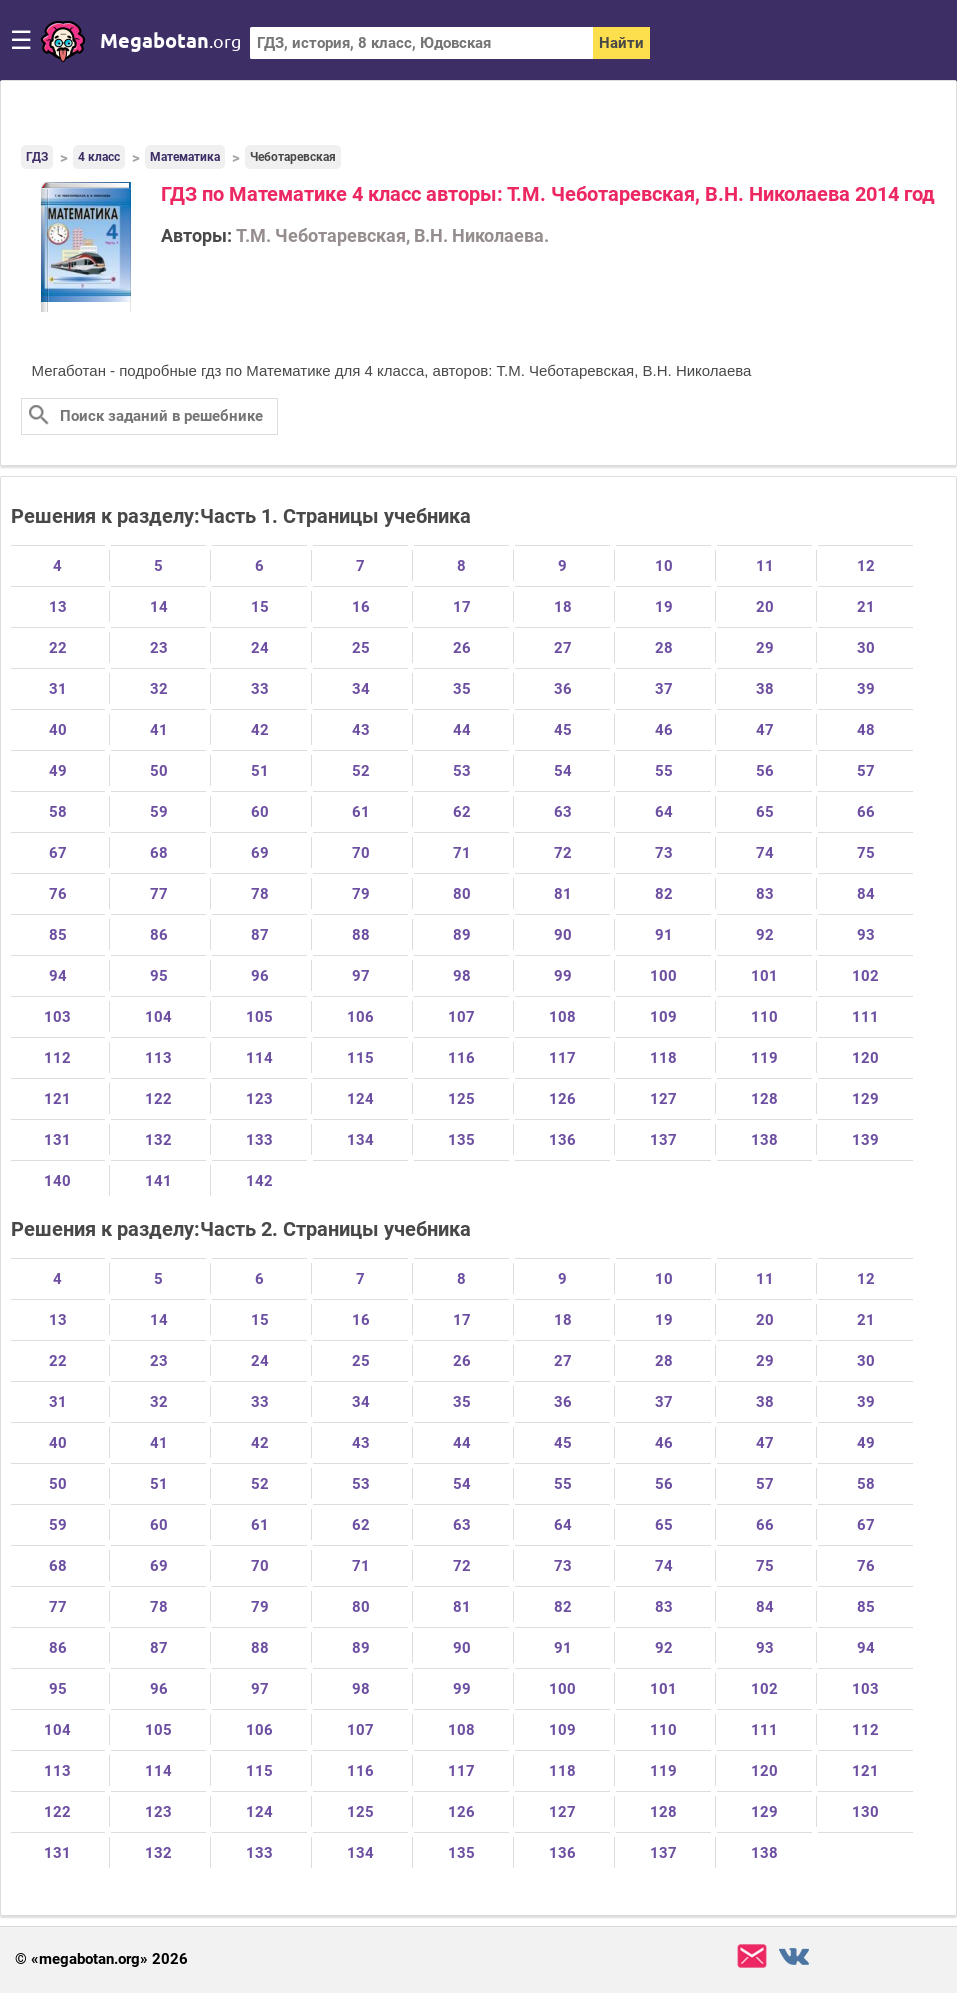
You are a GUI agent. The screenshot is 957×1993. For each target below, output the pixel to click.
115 (360, 1058)
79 (361, 894)
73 (664, 853)
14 (159, 607)
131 (57, 1140)
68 (159, 853)
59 (159, 812)
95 (159, 976)
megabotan (170, 40)
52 (361, 771)
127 (663, 1099)
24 (260, 648)
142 (259, 1181)
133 (259, 1140)
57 (866, 771)
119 (764, 1058)
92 (765, 935)
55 (664, 771)
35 (462, 689)
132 (158, 1140)
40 (58, 730)
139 (865, 1140)
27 (563, 648)
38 (765, 689)
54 (563, 771)
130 (865, 1812)
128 (764, 1099)
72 (563, 853)
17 (462, 607)
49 (58, 771)
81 (563, 894)
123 (259, 1099)
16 (361, 607)
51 (260, 771)
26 (462, 648)
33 (260, 689)
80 (462, 894)
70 (361, 853)
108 (562, 1017)
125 (461, 1099)
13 (58, 607)
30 (866, 648)
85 (58, 935)
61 (361, 812)
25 (361, 648)
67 (58, 853)
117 (562, 1058)
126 (562, 1099)
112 (57, 1058)
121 (57, 1099)
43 (361, 730)
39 (866, 689)
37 (664, 689)
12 (866, 566)
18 (563, 607)
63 (563, 812)
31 (58, 689)
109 (663, 1017)
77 (159, 894)
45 (563, 730)
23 (159, 648)
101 (764, 976)
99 (563, 976)
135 (461, 1140)
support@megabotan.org (752, 1956)
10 (664, 566)
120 (865, 1058)
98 (462, 976)
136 (562, 1140)
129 (865, 1099)
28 (664, 648)
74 (765, 853)
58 (58, 812)
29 (765, 648)
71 (462, 853)
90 (563, 935)
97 (361, 976)
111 (865, 1017)
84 (866, 894)
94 (58, 976)
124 (360, 1099)
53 (462, 771)
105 (259, 1017)
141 (158, 1181)
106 (360, 1017)
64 (664, 812)
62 (462, 812)
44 (462, 730)
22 (58, 648)
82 (664, 894)
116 (461, 1058)
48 (866, 730)
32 (159, 689)
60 (260, 812)
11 (765, 566)
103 (57, 1017)
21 (866, 607)
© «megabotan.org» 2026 (101, 1959)
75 (866, 853)
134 (360, 1140)
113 (158, 1058)
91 (664, 935)
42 (260, 730)
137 (663, 1140)
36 (563, 689)
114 (259, 1058)
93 (866, 935)
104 (158, 1017)
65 (765, 812)
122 (158, 1099)
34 (361, 689)
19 (664, 607)
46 (664, 730)
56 (765, 771)
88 (361, 935)
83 (765, 894)
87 (260, 935)
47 (765, 730)
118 (663, 1058)
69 (260, 853)
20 (765, 607)
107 (461, 1017)
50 (159, 771)
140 (57, 1181)
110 (764, 1017)
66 (866, 812)
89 (462, 935)
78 (260, 894)
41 (159, 730)
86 (159, 935)
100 (663, 976)
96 (260, 976)
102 (865, 976)
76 (58, 894)
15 (260, 607)
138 (764, 1140)
